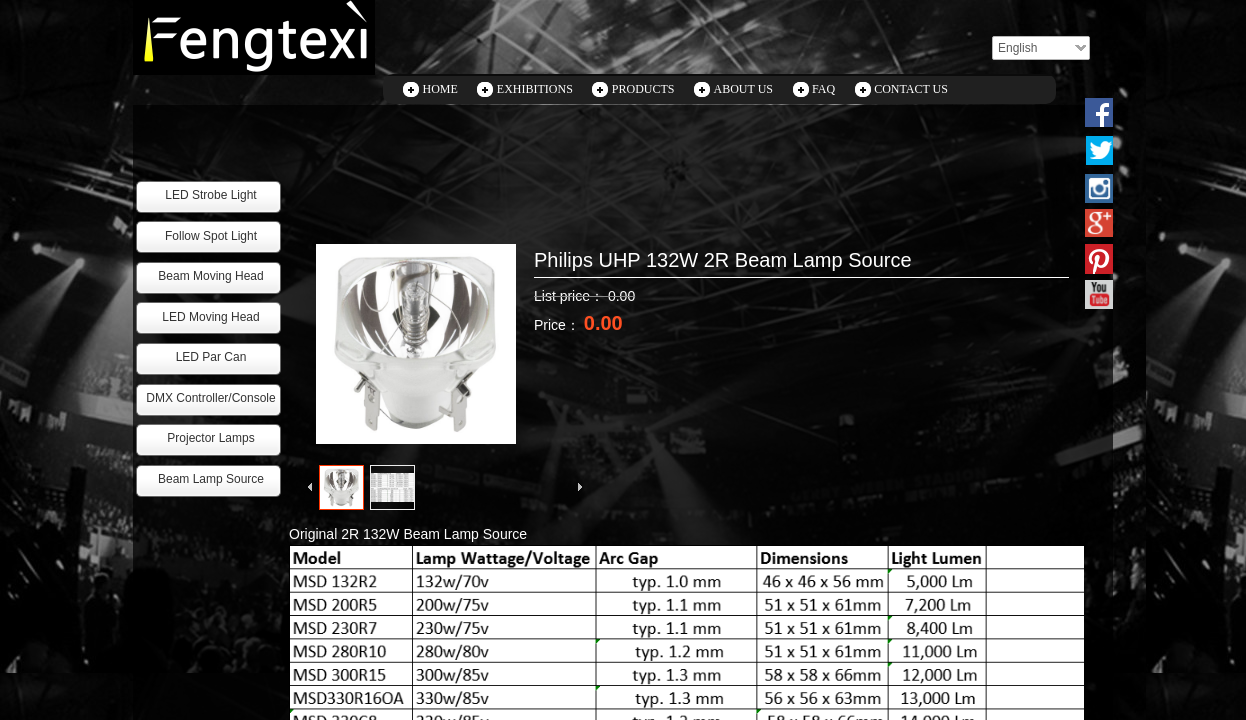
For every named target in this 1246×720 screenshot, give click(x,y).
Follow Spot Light (211, 236)
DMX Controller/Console (210, 398)
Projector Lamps (210, 438)
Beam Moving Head (210, 276)
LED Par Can (211, 357)
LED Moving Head (210, 317)
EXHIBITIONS (535, 89)
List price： (571, 296)
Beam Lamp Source (211, 479)
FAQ (823, 89)
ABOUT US (743, 89)
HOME (440, 89)
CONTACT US (911, 89)
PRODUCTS (643, 89)
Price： (559, 325)
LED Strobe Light (210, 195)
